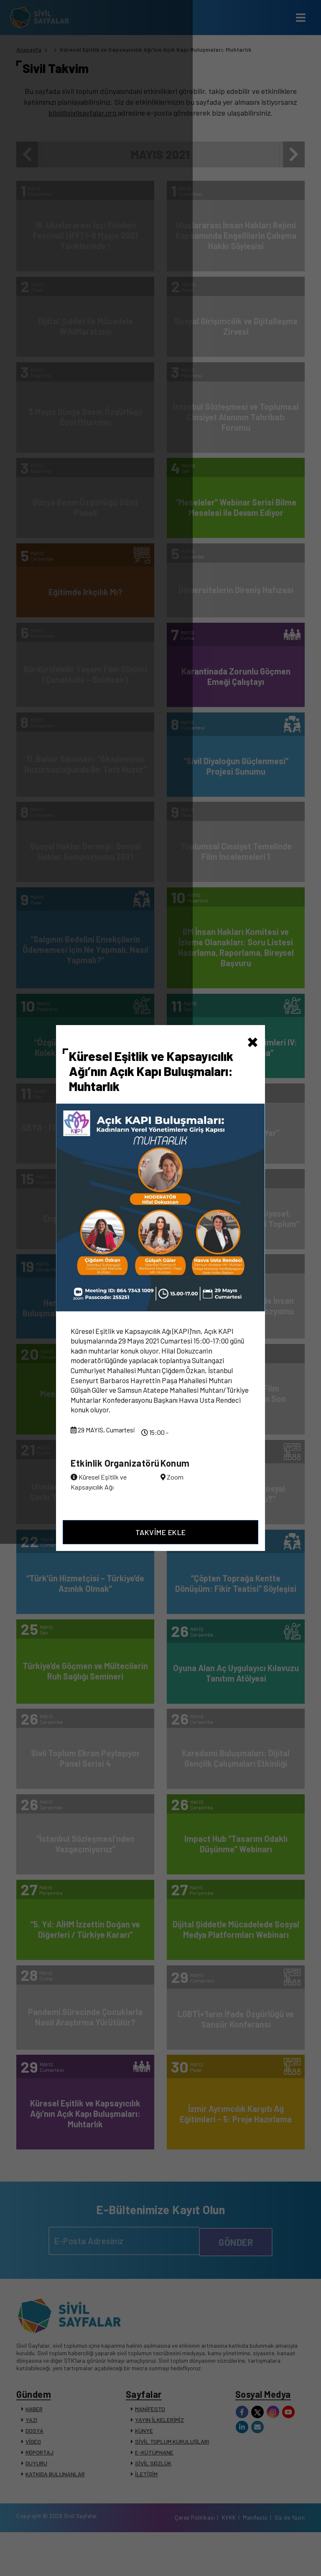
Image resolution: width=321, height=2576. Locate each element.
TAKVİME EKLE (160, 1551)
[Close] (252, 1020)
